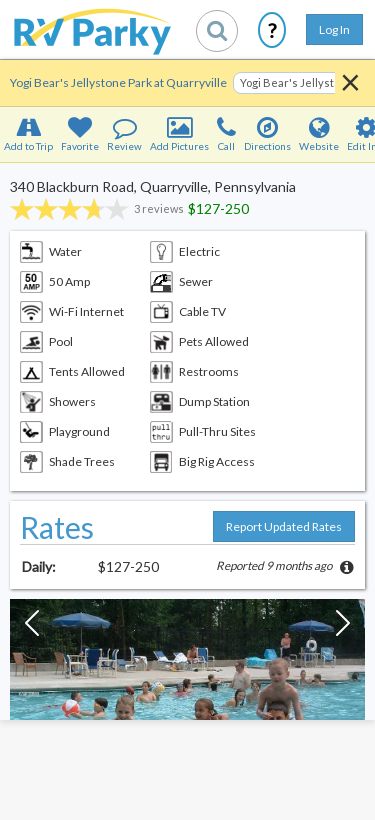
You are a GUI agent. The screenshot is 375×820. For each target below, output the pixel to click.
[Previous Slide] (32, 628)
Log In (334, 29)
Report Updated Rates (284, 526)
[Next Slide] (343, 628)
